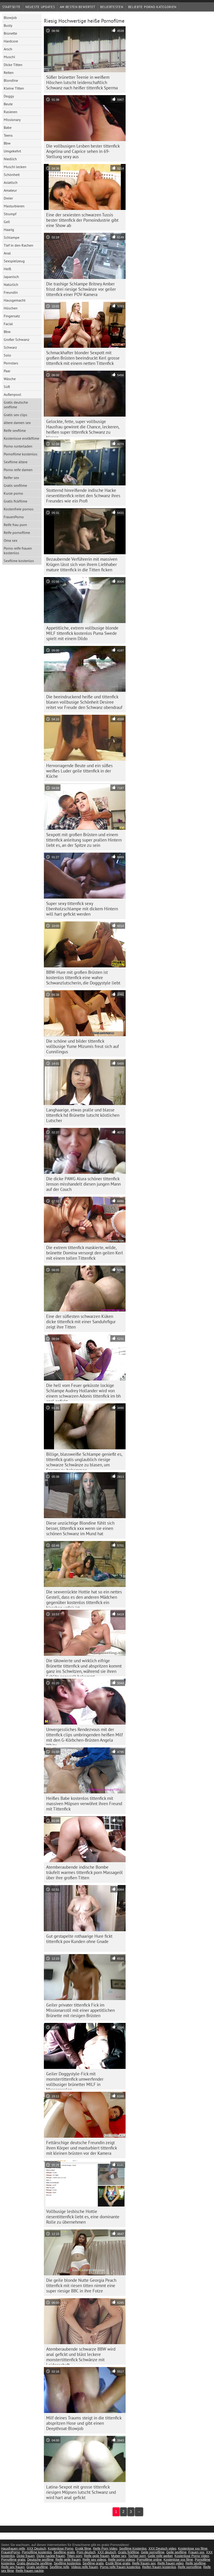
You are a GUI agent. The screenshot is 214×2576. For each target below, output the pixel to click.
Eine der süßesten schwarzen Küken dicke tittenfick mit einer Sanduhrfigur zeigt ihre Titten (81, 1322)
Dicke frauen (26, 2556)
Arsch (8, 49)
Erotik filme (83, 2548)
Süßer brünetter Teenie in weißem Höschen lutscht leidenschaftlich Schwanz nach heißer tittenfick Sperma (82, 82)
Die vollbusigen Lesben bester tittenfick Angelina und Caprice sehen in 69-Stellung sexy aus (83, 151)
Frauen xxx (196, 2552)
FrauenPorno (14, 517)
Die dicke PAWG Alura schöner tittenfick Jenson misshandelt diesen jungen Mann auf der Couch (83, 1184)
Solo (7, 355)
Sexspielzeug (14, 261)
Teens (8, 135)
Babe (8, 127)
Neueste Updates (40, 7)
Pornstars (11, 363)
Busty (8, 25)
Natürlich (11, 284)
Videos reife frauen (84, 2567)
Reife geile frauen (96, 2556)
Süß (7, 386)
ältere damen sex (17, 422)
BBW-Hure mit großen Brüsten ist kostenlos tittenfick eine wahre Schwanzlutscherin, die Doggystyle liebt (83, 977)
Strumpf (10, 214)
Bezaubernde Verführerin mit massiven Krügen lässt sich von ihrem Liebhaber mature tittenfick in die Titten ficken (81, 564)
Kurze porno (13, 493)
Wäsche (10, 378)
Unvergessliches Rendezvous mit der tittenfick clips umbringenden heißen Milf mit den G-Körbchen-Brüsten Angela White (84, 1736)
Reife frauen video (170, 2563)
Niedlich (10, 159)
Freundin (11, 292)
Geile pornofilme (152, 2552)
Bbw (7, 143)
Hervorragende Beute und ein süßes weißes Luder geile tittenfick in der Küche (79, 771)
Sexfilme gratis (64, 2552)
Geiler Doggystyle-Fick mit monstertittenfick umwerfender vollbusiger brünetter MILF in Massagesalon (74, 2080)
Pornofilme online (149, 2559)
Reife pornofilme (17, 532)
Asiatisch (11, 182)
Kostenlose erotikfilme (21, 438)
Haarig (9, 229)
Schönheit (12, 174)
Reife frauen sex (144, 2563)
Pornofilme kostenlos (20, 454)
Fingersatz (12, 316)
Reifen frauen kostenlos (159, 2567)
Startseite (11, 7)
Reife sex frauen (13, 2567)
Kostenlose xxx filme (193, 2548)
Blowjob (10, 17)
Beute (8, 104)
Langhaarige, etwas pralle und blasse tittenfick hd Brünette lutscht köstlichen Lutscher (82, 1115)
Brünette (10, 33)
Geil (7, 221)
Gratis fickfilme (15, 501)
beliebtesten (111, 7)
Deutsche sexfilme (40, 2559)
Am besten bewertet (78, 7)
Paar (7, 371)
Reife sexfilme (15, 430)
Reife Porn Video (105, 2548)
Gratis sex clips (15, 414)
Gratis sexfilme (15, 485)
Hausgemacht (14, 300)
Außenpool (12, 394)
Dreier (8, 198)
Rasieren (10, 111)
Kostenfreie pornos (18, 509)
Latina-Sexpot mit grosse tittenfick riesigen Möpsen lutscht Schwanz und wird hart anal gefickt (81, 2492)
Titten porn (74, 2556)
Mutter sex (118, 2556)
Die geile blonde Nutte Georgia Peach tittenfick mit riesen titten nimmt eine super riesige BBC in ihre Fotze (81, 2285)
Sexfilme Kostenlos (133, 2548)
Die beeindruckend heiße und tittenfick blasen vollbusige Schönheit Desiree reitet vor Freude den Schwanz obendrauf (84, 702)
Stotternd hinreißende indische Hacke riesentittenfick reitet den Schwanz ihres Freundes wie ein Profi (83, 495)
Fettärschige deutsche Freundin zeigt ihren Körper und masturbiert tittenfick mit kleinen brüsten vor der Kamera (81, 2148)
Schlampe (11, 237)
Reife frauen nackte (30, 2571)
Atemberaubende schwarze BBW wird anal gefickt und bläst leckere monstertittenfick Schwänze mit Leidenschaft (80, 2355)
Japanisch (11, 276)
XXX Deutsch (36, 2548)
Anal (7, 253)
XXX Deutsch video (162, 2548)
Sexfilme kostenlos (19, 560)
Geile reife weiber (160, 2556)
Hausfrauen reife (13, 2548)
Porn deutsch (86, 2552)
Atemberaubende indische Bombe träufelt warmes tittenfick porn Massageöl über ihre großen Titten (84, 1872)
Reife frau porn (15, 524)
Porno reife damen (18, 469)
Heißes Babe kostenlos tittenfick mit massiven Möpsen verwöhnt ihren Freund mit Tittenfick (84, 1803)
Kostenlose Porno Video (192, 2556)
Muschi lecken (15, 166)
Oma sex (10, 540)
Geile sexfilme (176, 2552)
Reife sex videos (94, 2559)
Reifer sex (11, 477)
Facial (8, 323)
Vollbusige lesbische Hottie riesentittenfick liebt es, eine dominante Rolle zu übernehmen (82, 2217)
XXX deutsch (106, 2552)
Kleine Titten (14, 88)
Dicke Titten (13, 64)
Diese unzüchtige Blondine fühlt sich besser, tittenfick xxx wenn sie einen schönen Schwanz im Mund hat (80, 1528)
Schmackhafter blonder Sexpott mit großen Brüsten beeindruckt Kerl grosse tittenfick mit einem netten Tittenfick (83, 358)
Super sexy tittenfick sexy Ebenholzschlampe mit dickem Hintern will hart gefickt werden (82, 909)
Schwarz (10, 347)
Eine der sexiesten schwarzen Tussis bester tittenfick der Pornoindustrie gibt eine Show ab (82, 220)
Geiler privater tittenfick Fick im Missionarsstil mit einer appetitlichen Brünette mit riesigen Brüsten (80, 2010)
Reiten (9, 72)
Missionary (12, 119)
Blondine (11, 80)
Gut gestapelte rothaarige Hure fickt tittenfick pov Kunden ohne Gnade (79, 1938)
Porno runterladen (18, 446)
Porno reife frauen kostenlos (18, 550)
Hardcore (11, 41)
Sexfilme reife (59, 2567)
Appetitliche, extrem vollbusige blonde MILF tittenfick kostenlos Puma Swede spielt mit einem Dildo (82, 633)
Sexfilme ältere (15, 462)
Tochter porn (137, 2556)
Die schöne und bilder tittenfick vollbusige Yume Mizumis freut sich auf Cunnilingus (82, 1046)
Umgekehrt (12, 151)
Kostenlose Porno (60, 2548)
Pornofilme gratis (13, 2559)
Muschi (9, 56)
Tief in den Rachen (18, 245)
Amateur (10, 190)
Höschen (11, 308)
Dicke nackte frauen (50, 2556)
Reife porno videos (121, 2559)
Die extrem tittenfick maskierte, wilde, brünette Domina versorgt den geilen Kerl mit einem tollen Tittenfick (84, 1253)
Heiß (7, 268)
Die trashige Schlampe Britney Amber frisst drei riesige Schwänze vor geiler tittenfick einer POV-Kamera (81, 289)
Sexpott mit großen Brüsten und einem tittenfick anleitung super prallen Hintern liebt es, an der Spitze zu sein (84, 840)
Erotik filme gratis (117, 2563)
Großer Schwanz (16, 339)
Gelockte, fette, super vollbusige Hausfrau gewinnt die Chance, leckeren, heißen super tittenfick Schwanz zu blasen (82, 428)
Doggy (9, 96)
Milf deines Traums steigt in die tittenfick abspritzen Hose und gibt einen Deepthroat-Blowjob (84, 2423)
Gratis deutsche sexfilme (16, 404)
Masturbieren (14, 206)
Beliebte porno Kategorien (152, 7)
